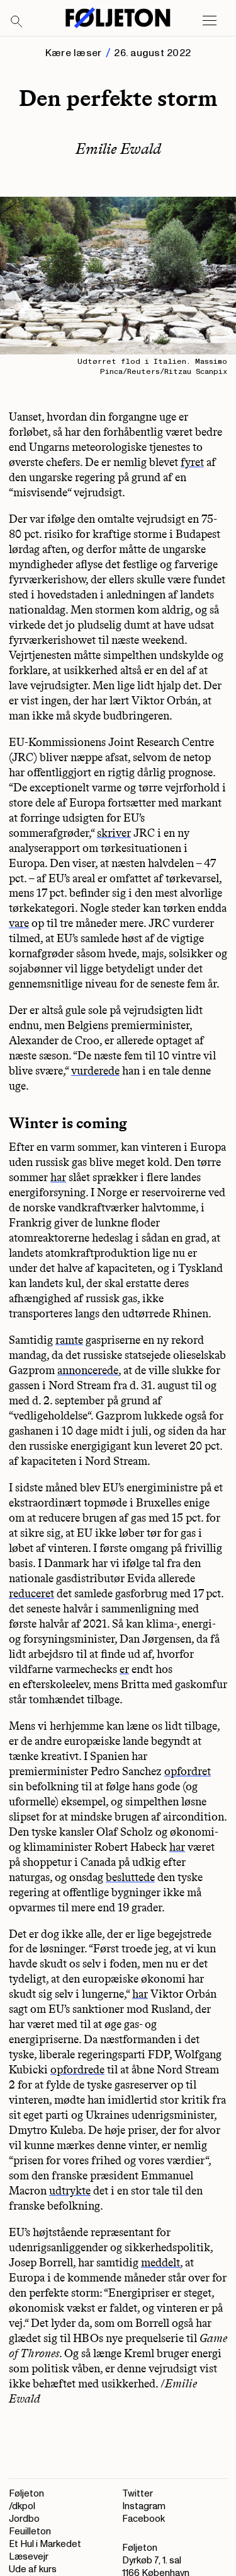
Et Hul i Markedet (45, 2544)
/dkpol (22, 2506)
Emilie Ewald (118, 148)
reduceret (31, 1593)
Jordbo (24, 2519)
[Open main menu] (209, 21)
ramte (69, 1340)
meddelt (160, 2263)
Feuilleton (30, 2531)
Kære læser (73, 53)
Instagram (144, 2506)
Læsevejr (28, 2556)
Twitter (137, 2493)
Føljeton (26, 2493)
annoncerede (87, 1370)
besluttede (130, 1877)
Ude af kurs (33, 2569)
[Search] (17, 22)
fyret (192, 462)
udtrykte (70, 2191)
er (124, 1669)
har (58, 1177)
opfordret (187, 1771)
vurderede (95, 1071)
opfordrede (77, 2070)
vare (19, 923)
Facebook (143, 2519)
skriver (114, 833)
